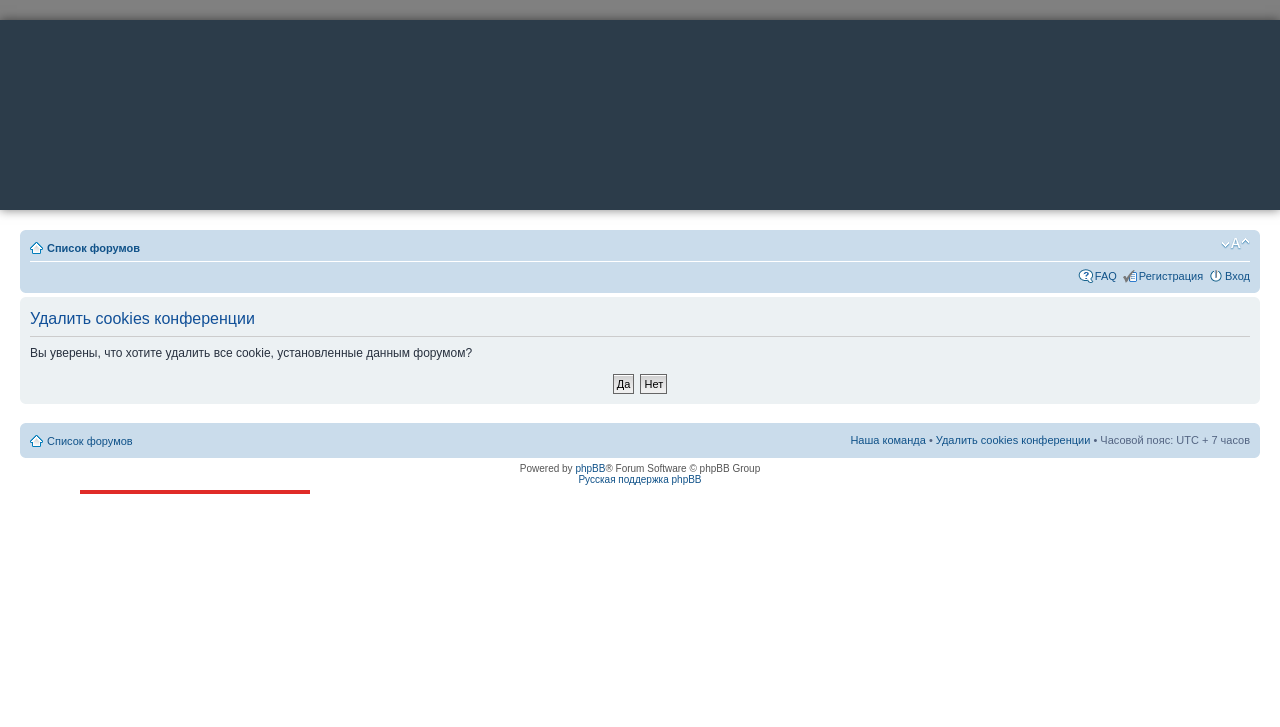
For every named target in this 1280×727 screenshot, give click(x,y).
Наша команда (887, 440)
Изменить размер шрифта (1235, 244)
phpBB (590, 468)
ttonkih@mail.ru (153, 544)
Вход (1237, 276)
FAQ (1106, 276)
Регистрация (1171, 276)
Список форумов (93, 248)
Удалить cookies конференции (1013, 440)
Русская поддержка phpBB (639, 479)
